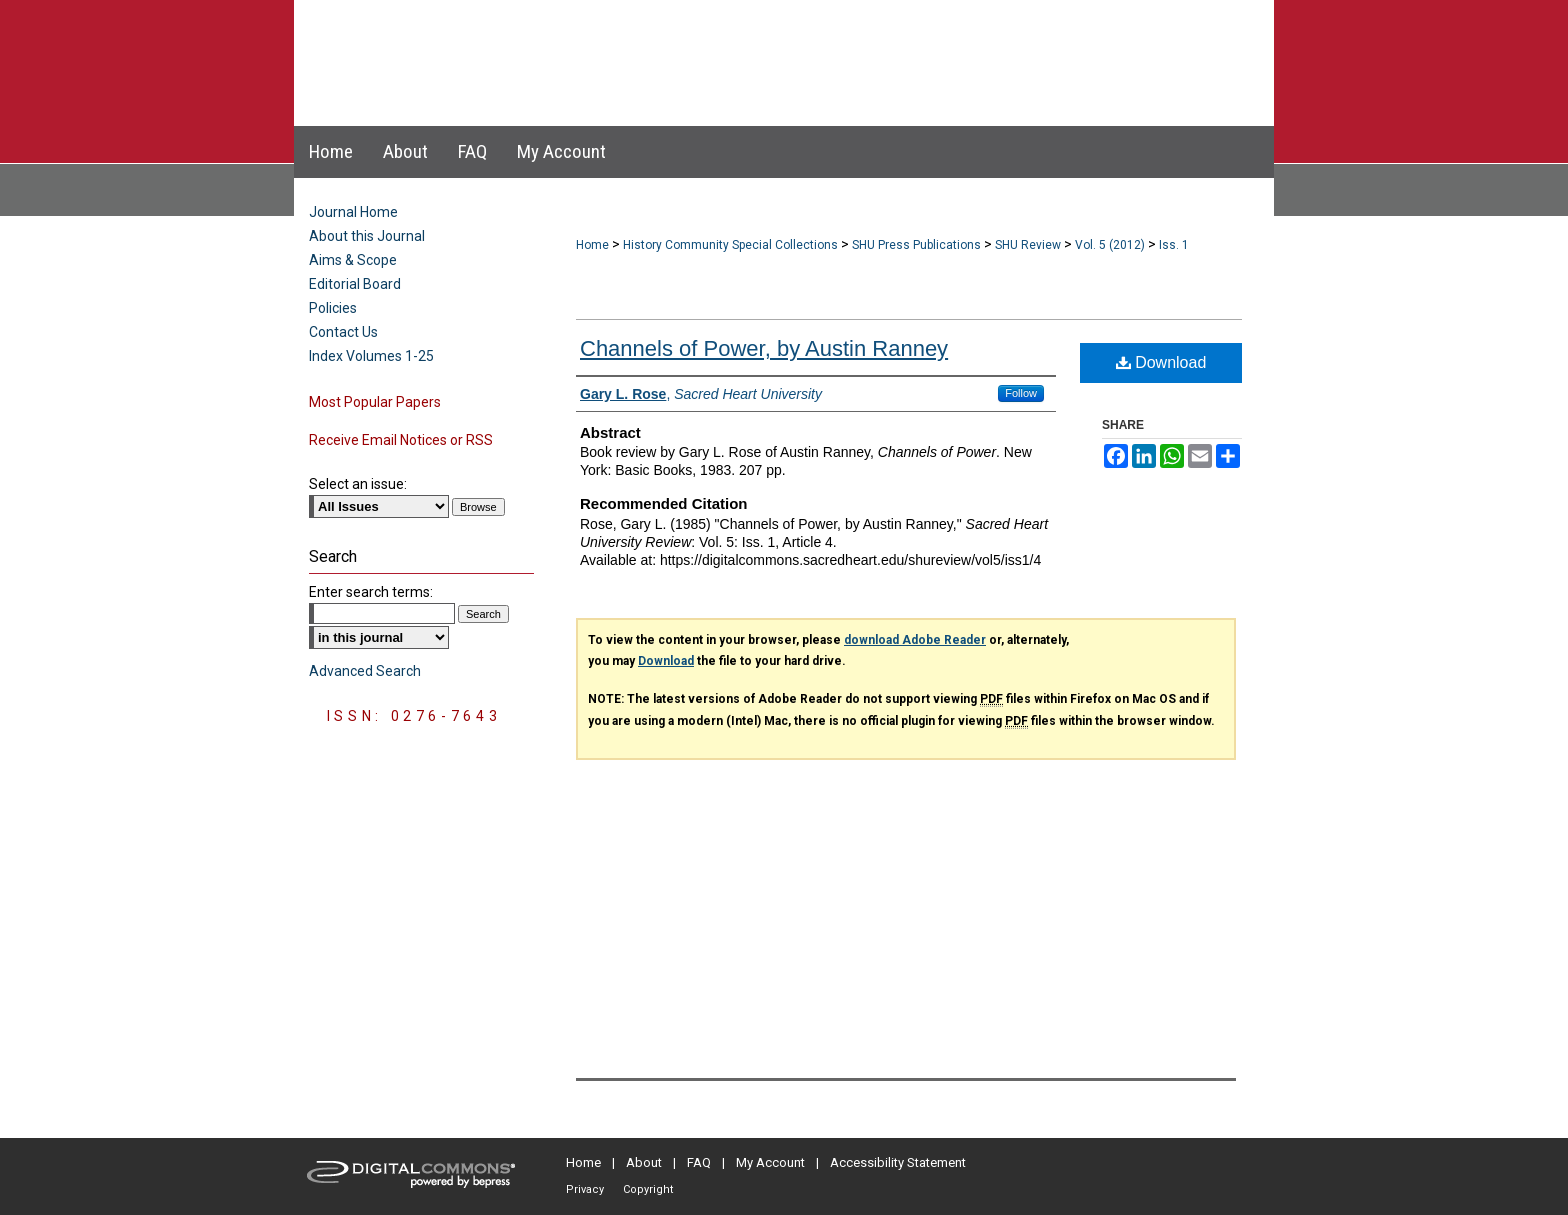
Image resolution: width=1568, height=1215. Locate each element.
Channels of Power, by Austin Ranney (764, 348)
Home (592, 245)
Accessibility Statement (898, 1162)
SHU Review (1028, 245)
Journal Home (353, 212)
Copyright (648, 1189)
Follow (1021, 393)
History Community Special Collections (730, 245)
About (644, 1162)
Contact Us (343, 332)
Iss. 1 (1174, 245)
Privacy (585, 1189)
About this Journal (367, 236)
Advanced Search (365, 671)
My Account (770, 1162)
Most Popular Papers (375, 402)
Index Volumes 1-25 (371, 356)
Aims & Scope (353, 260)
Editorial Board (355, 284)
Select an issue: (358, 484)
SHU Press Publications (916, 245)
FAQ (699, 1162)
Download (1161, 362)
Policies (333, 308)
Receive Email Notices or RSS (401, 440)
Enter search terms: (371, 592)
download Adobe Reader (915, 640)
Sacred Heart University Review (763, 43)
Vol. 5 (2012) (1110, 245)
